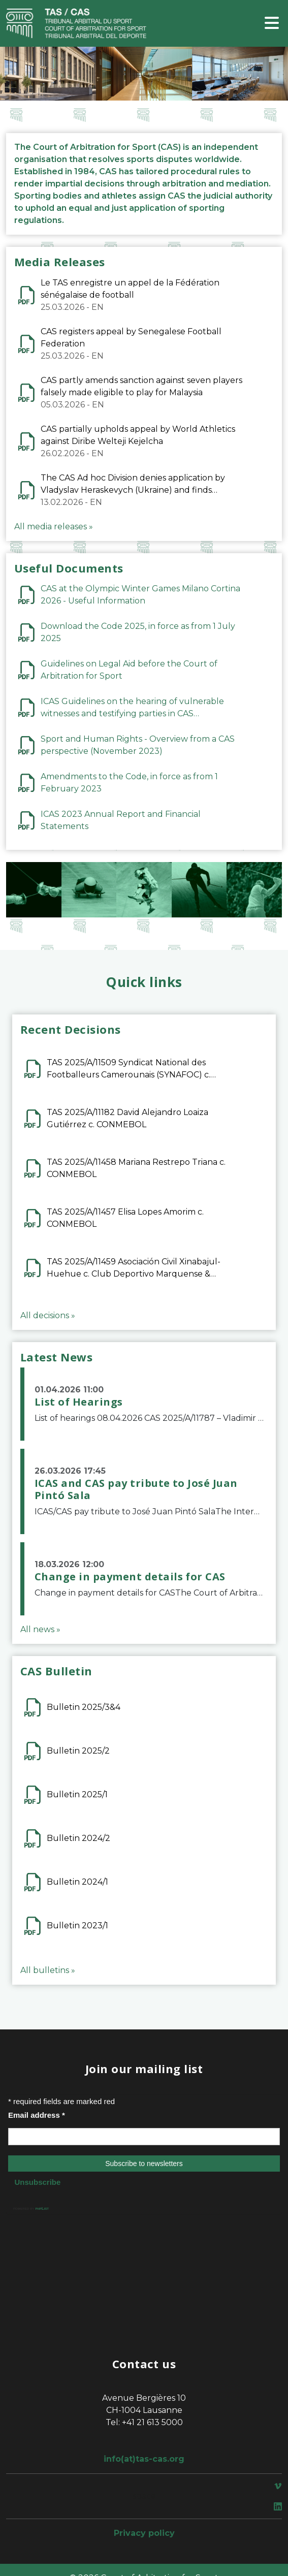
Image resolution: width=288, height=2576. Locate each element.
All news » (40, 1629)
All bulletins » (47, 1970)
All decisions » (47, 1315)
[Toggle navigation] (272, 23)
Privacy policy (144, 2533)
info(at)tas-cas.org (144, 2459)
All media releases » (53, 526)
